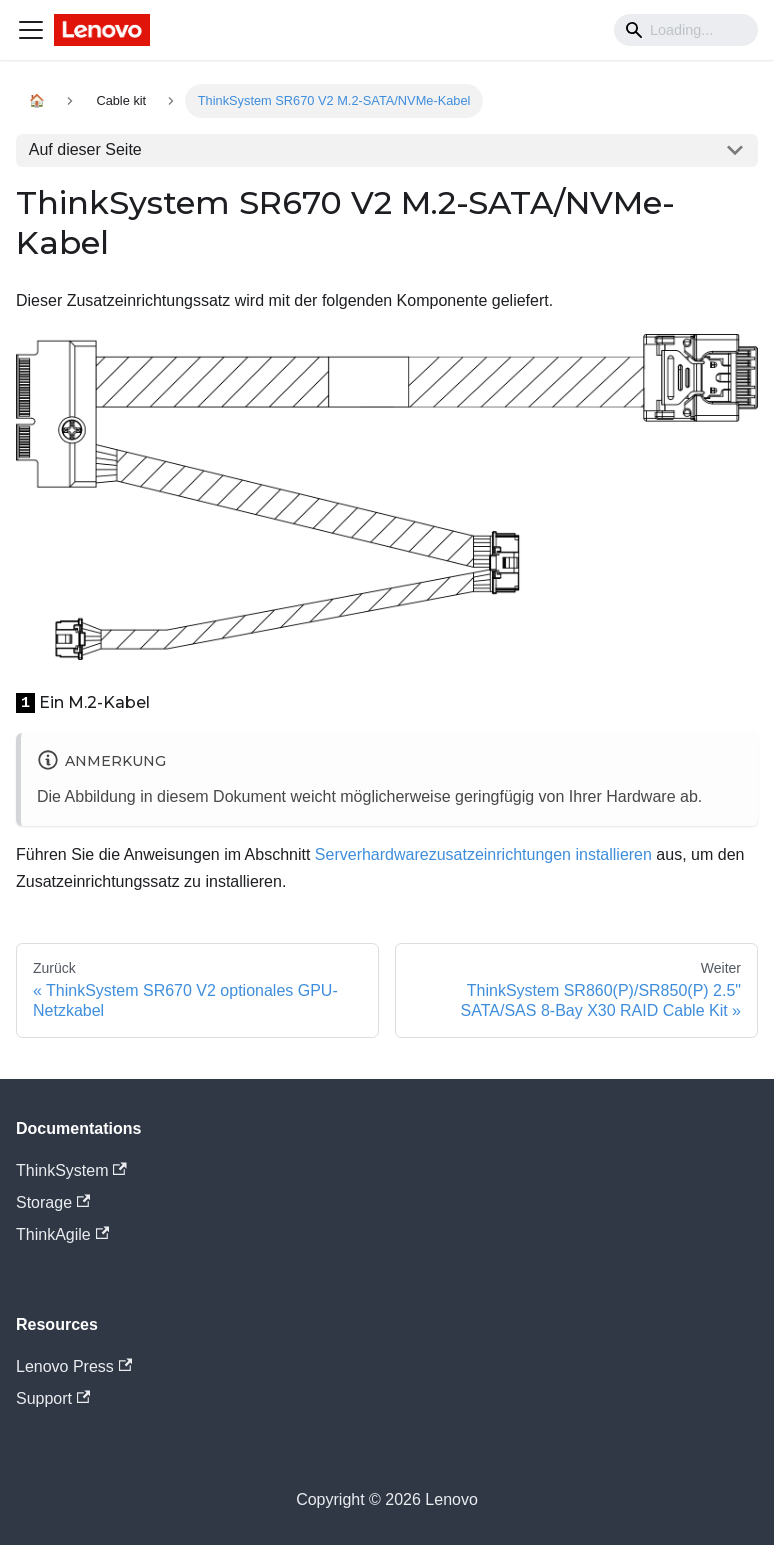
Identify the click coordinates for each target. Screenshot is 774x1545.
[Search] (686, 30)
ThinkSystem (71, 1170)
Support (53, 1398)
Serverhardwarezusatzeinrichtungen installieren (483, 854)
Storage (53, 1202)
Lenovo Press (74, 1366)
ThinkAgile (62, 1234)
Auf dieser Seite (85, 149)
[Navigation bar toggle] (31, 30)
